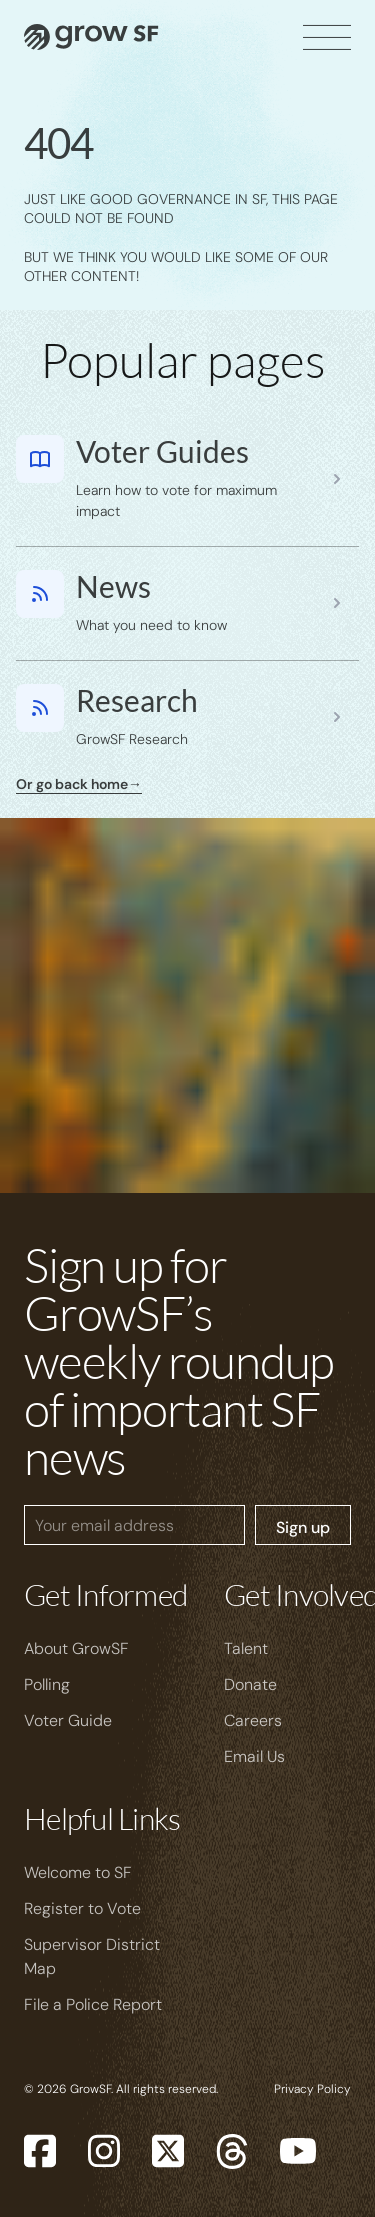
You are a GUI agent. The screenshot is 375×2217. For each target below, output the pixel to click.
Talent (246, 1648)
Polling (47, 1684)
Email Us (254, 1756)
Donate (250, 1684)
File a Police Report (93, 2004)
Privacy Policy (312, 2089)
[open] (327, 37)
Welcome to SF (78, 1872)
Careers (253, 1720)
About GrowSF (76, 1648)
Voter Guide (68, 1720)
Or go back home (79, 784)
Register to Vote (82, 1908)
